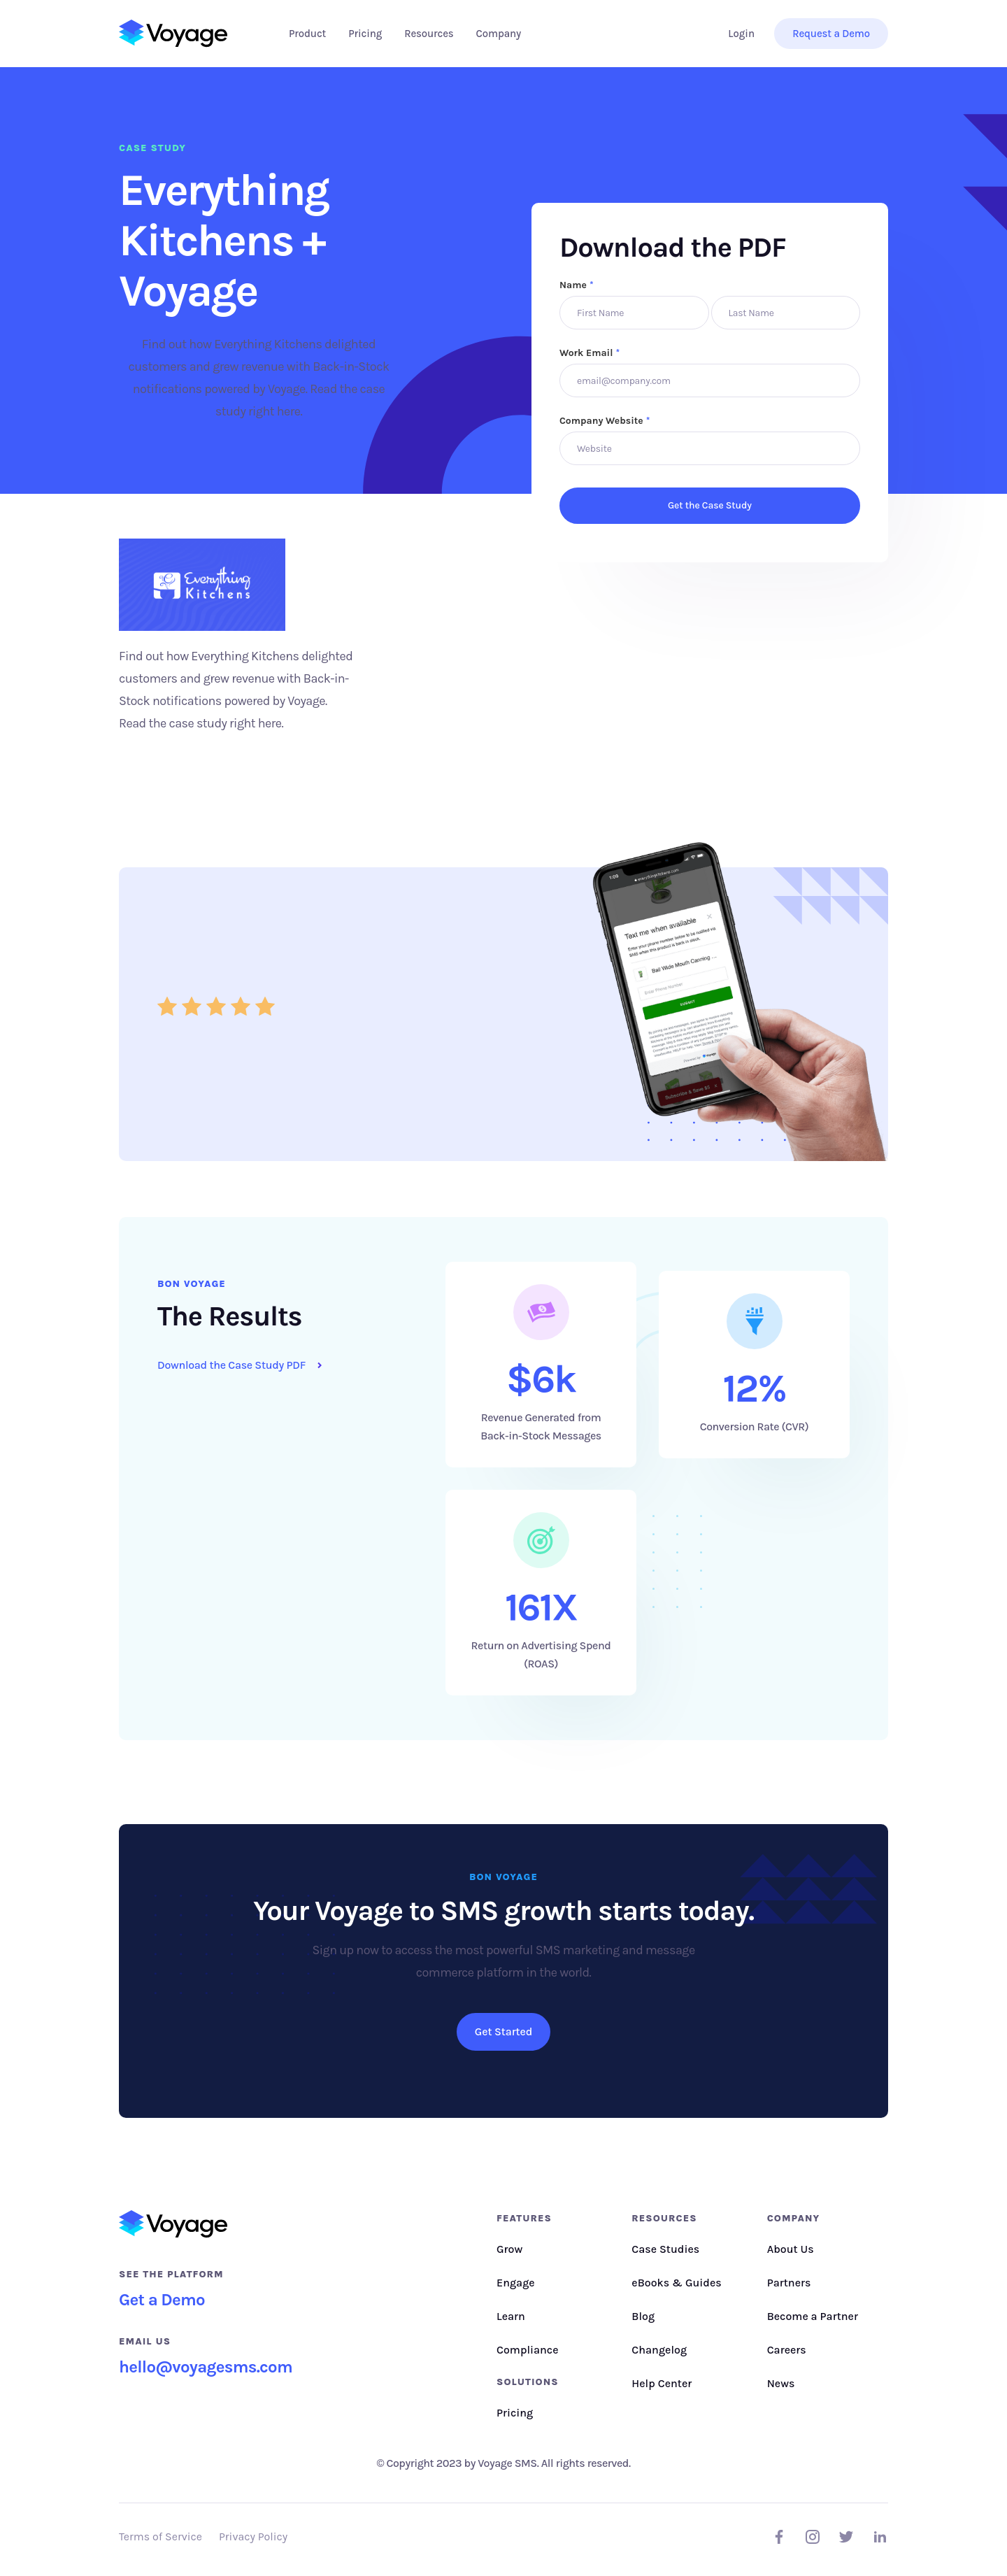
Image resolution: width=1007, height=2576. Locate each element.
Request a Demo (831, 33)
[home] (173, 34)
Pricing (365, 33)
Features (524, 2218)
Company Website (604, 421)
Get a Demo (162, 2300)
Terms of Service (160, 2536)
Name (576, 285)
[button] (307, 33)
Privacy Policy (253, 2536)
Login (741, 33)
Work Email (589, 353)
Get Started (503, 2031)
